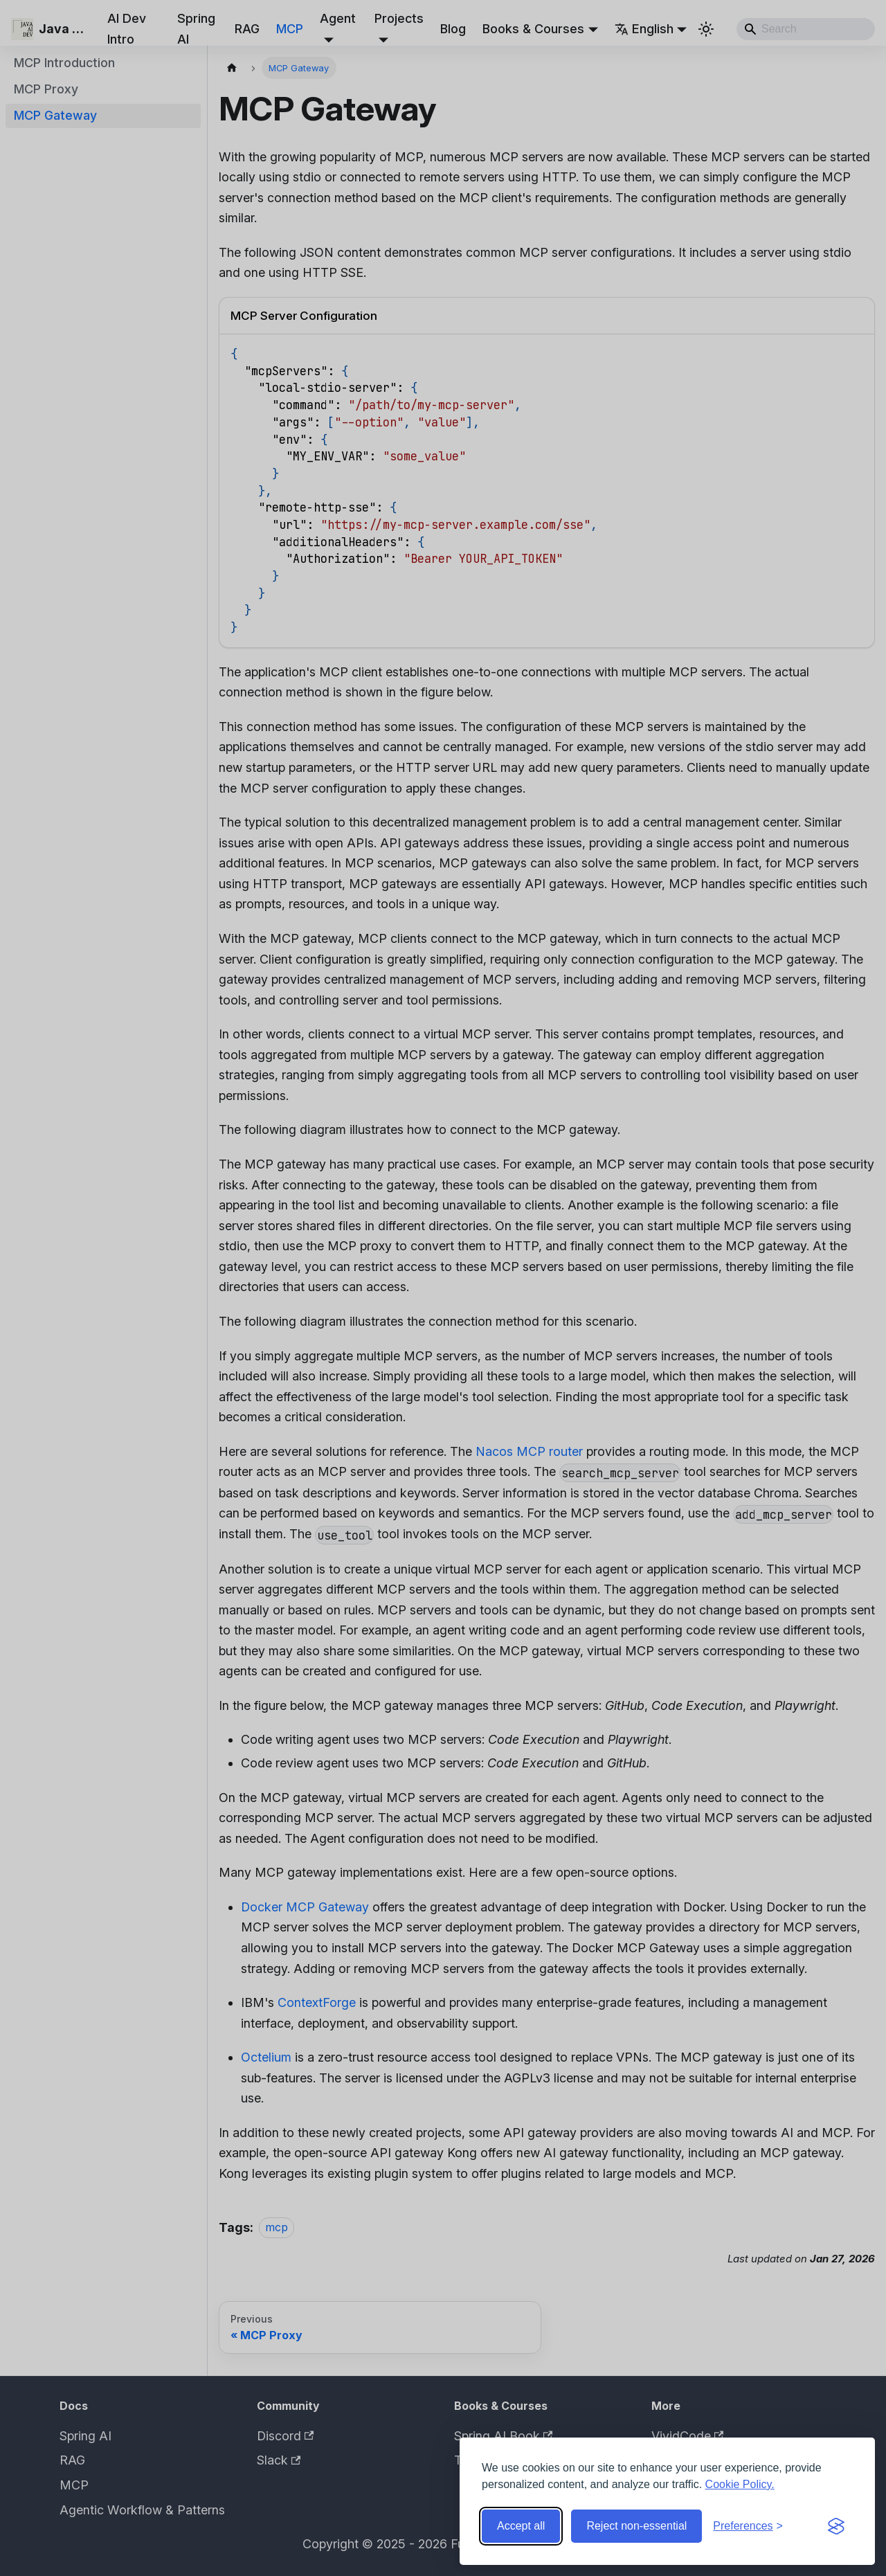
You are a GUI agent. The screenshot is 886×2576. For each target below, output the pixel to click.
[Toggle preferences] (748, 2526)
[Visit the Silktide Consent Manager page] (836, 2526)
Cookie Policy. (740, 2484)
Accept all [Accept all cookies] (521, 2526)
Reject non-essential (636, 2526)
